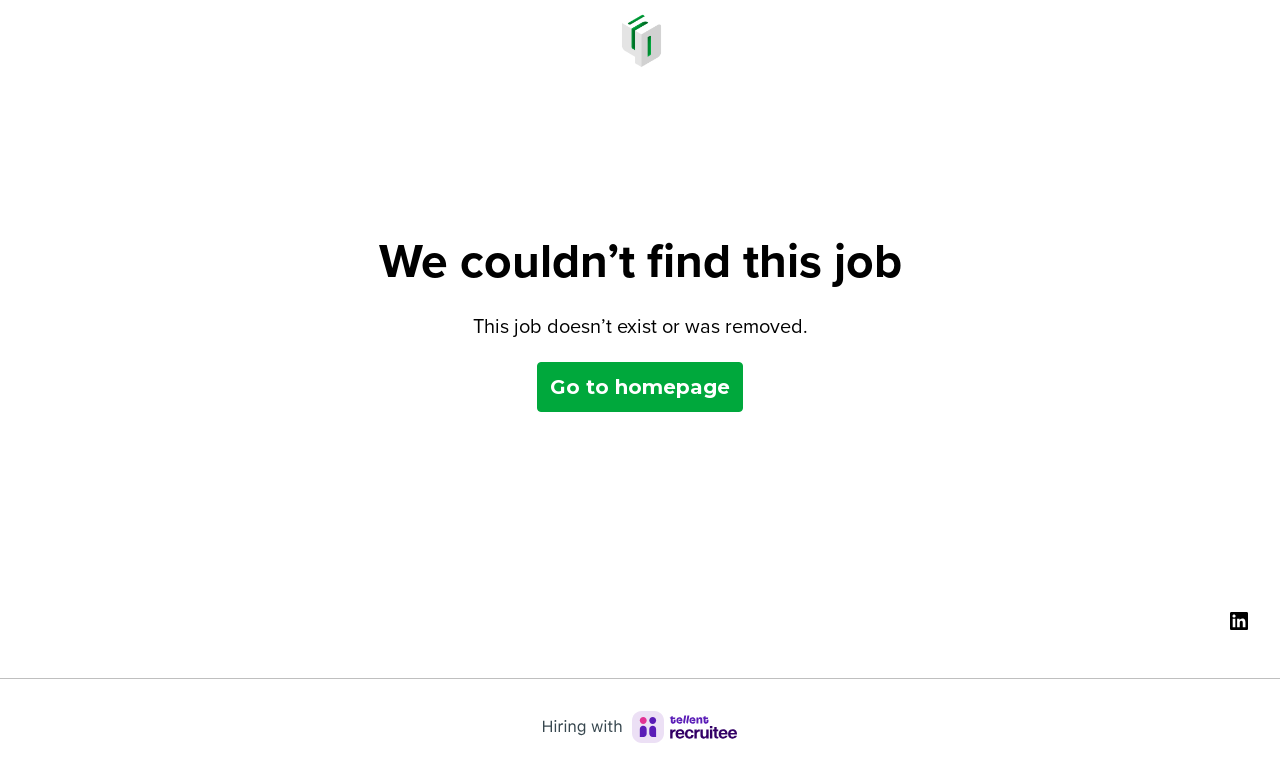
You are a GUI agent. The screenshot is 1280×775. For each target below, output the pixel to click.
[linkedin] (1239, 621)
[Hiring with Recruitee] (640, 727)
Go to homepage (640, 387)
